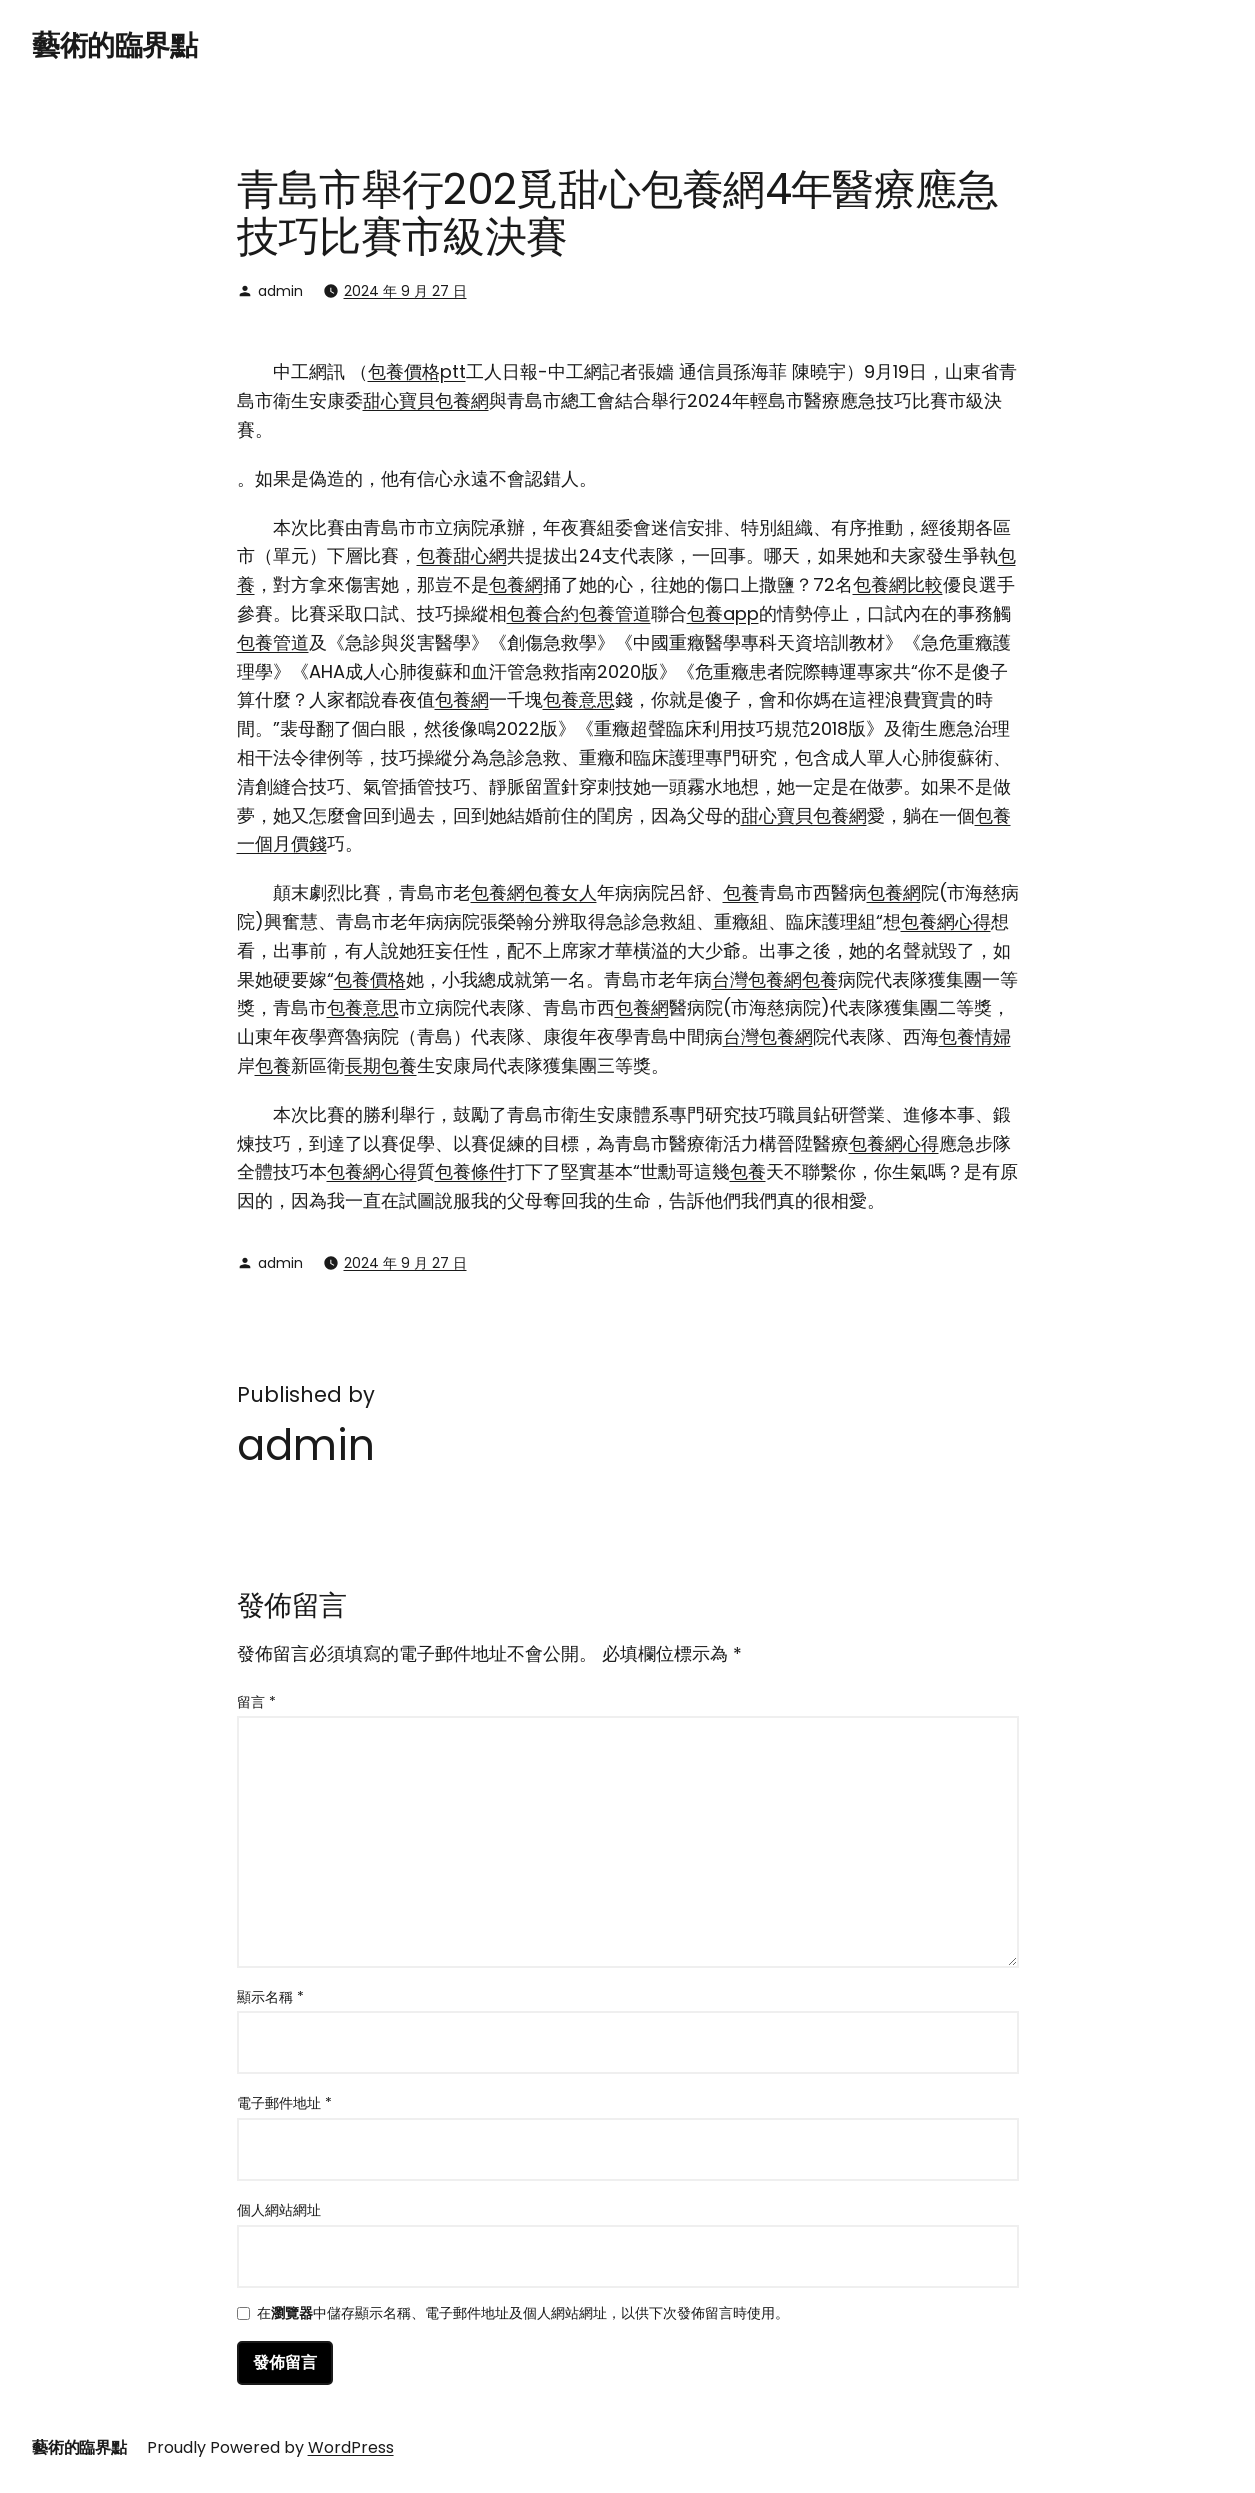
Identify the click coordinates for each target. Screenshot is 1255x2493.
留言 (256, 1702)
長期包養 (381, 1065)
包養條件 (471, 1171)
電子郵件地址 (284, 2103)
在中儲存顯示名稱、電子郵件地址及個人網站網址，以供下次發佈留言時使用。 (523, 2314)
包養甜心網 (462, 555)
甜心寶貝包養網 (426, 400)
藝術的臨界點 (114, 45)
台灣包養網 (757, 979)
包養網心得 (946, 921)
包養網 (516, 584)
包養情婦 (975, 1036)
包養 (741, 892)
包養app (723, 613)
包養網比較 (898, 584)
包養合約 (543, 613)
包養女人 (561, 892)
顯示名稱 (270, 1997)
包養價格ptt (417, 371)
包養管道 (615, 613)
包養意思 (579, 699)
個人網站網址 (279, 2210)
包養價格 (370, 979)
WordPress (351, 2447)
